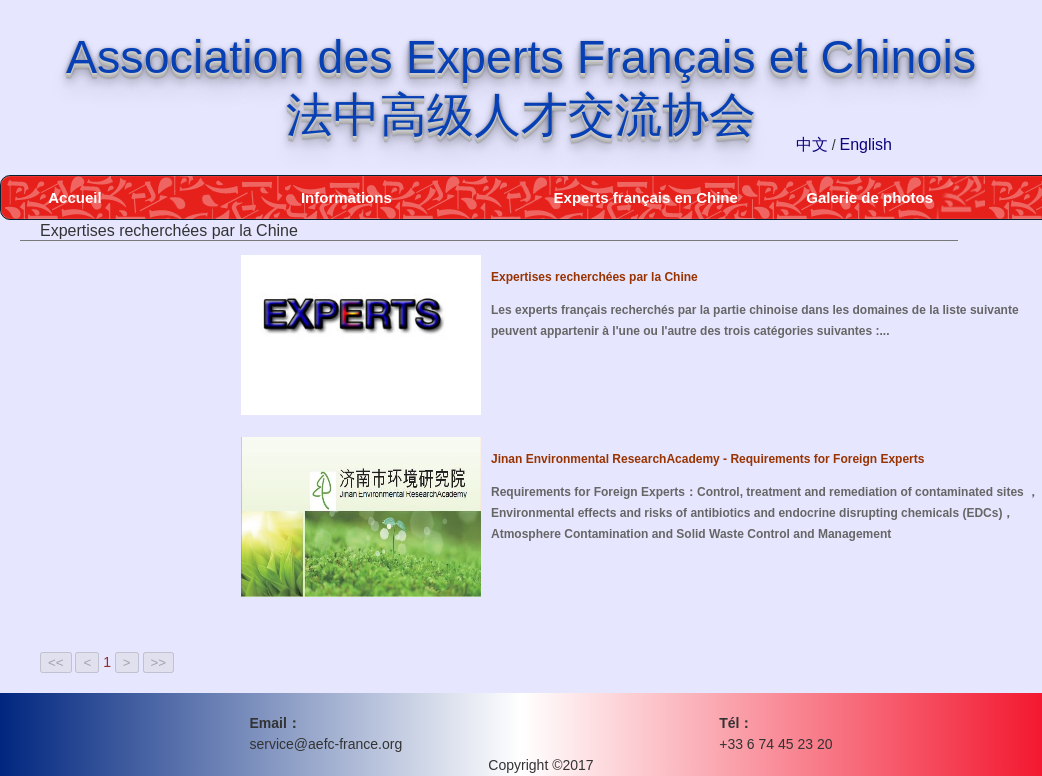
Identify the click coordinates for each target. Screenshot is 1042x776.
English (866, 144)
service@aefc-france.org (326, 744)
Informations (346, 197)
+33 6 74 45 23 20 (775, 744)
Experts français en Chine (646, 197)
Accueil (74, 197)
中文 (812, 144)
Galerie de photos (869, 197)
